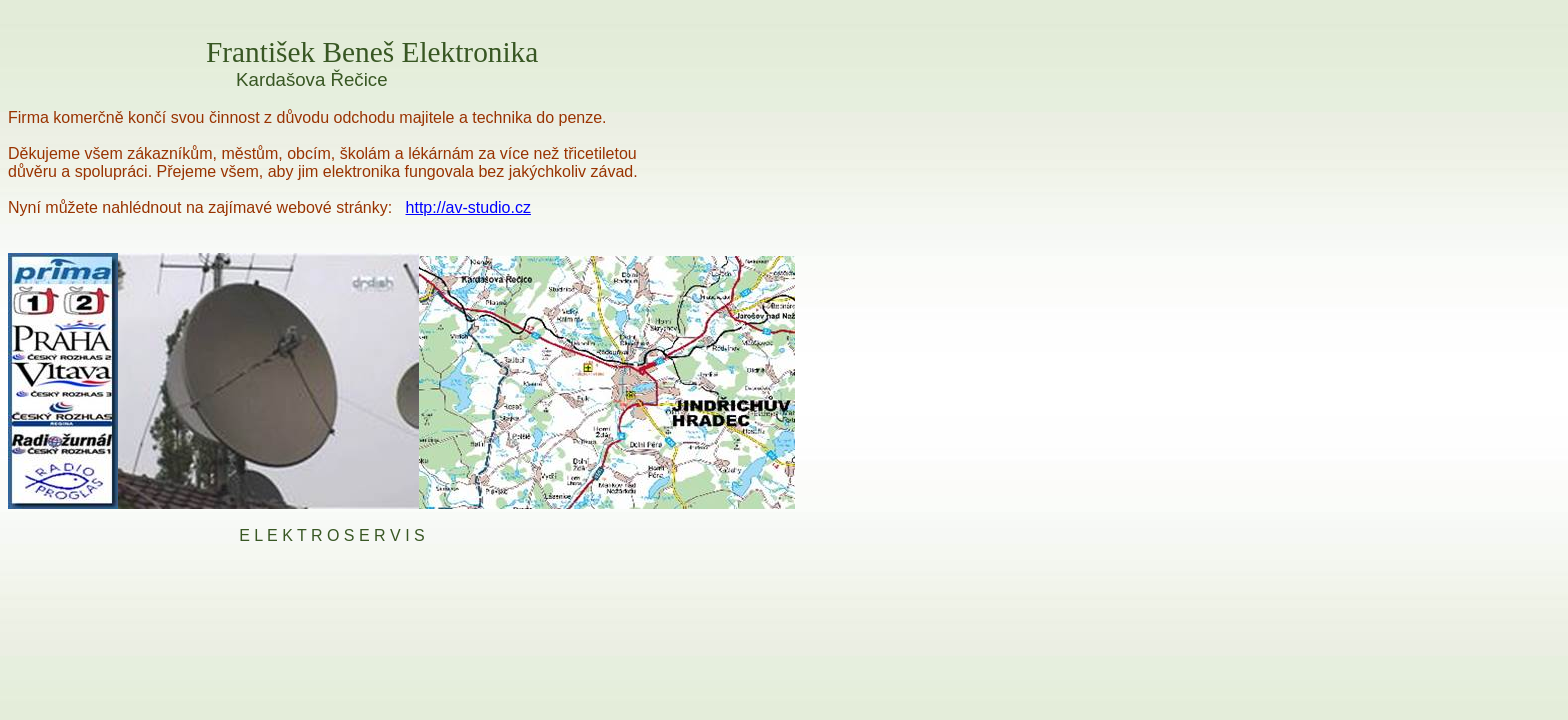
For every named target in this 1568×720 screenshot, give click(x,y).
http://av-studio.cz (468, 207)
